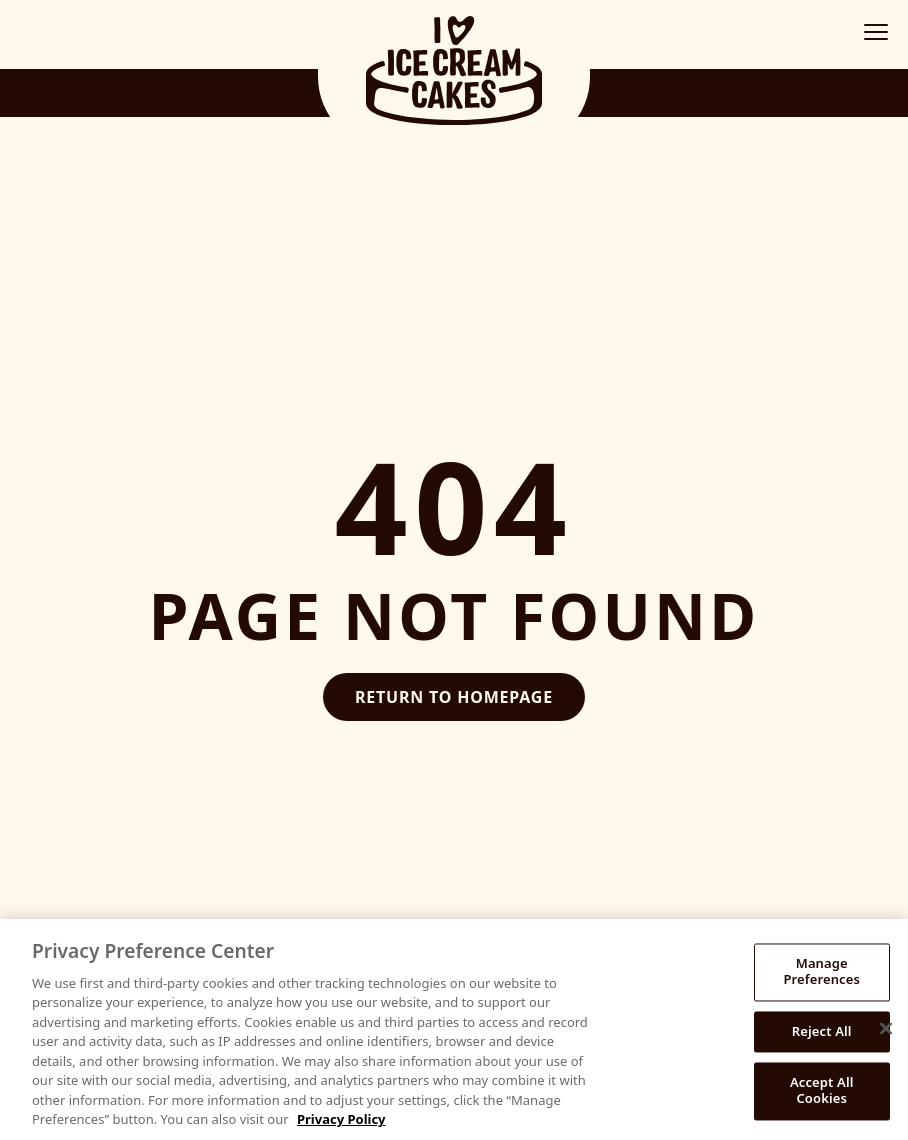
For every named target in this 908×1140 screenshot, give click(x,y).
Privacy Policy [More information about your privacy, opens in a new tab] (341, 1119)
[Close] (886, 1029)
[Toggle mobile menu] (876, 32)
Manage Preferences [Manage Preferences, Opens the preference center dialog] (821, 972)
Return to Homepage (454, 697)
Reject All (822, 1031)
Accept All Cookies (822, 1091)
